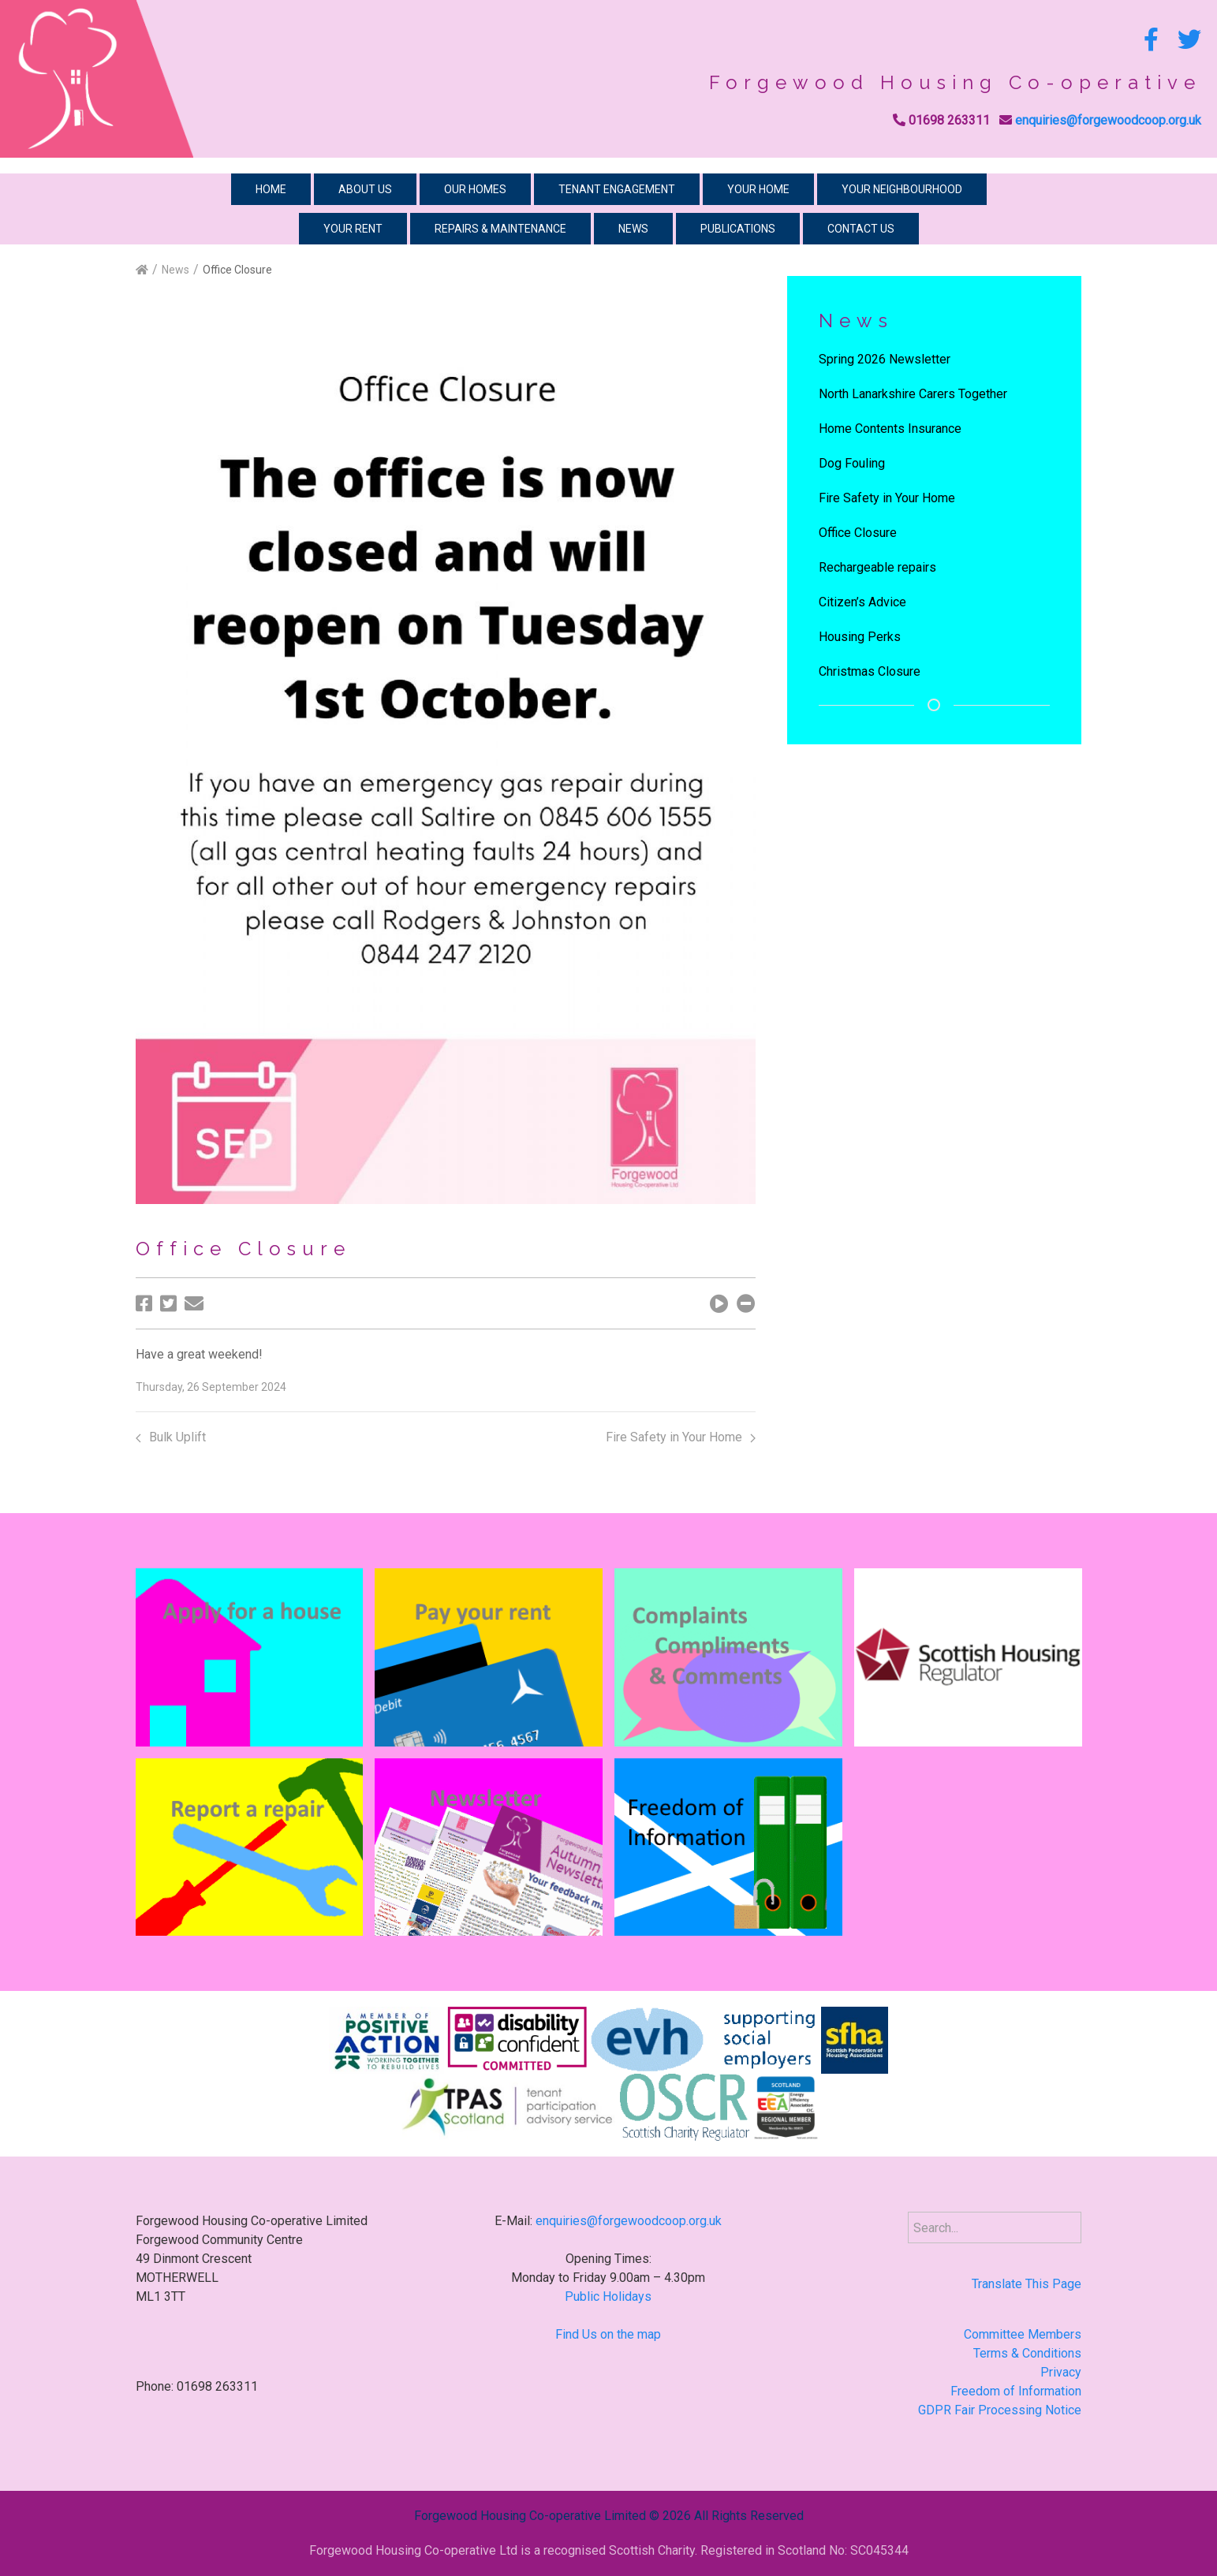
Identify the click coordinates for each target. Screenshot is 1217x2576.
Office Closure (858, 532)
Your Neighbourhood (902, 189)
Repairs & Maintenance (500, 228)
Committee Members (1022, 2334)
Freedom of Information (1015, 2391)
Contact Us (860, 228)
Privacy (1060, 2372)
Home (271, 189)
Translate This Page (1026, 2283)
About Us (365, 189)
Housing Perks (860, 636)
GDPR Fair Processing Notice (999, 2410)
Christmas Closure (869, 671)
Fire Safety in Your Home (681, 1437)
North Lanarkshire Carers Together (913, 393)
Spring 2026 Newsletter (884, 359)
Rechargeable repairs (877, 567)
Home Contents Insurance (890, 428)
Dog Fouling (852, 463)
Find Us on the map (608, 2334)
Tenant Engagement (616, 189)
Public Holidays (608, 2296)
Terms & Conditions (1027, 2353)
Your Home (758, 189)
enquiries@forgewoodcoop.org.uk (1108, 120)
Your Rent (353, 228)
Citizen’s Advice (862, 602)
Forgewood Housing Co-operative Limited (530, 2515)
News (633, 228)
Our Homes (475, 189)
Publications (737, 228)
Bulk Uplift (171, 1437)
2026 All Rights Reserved (733, 2515)
